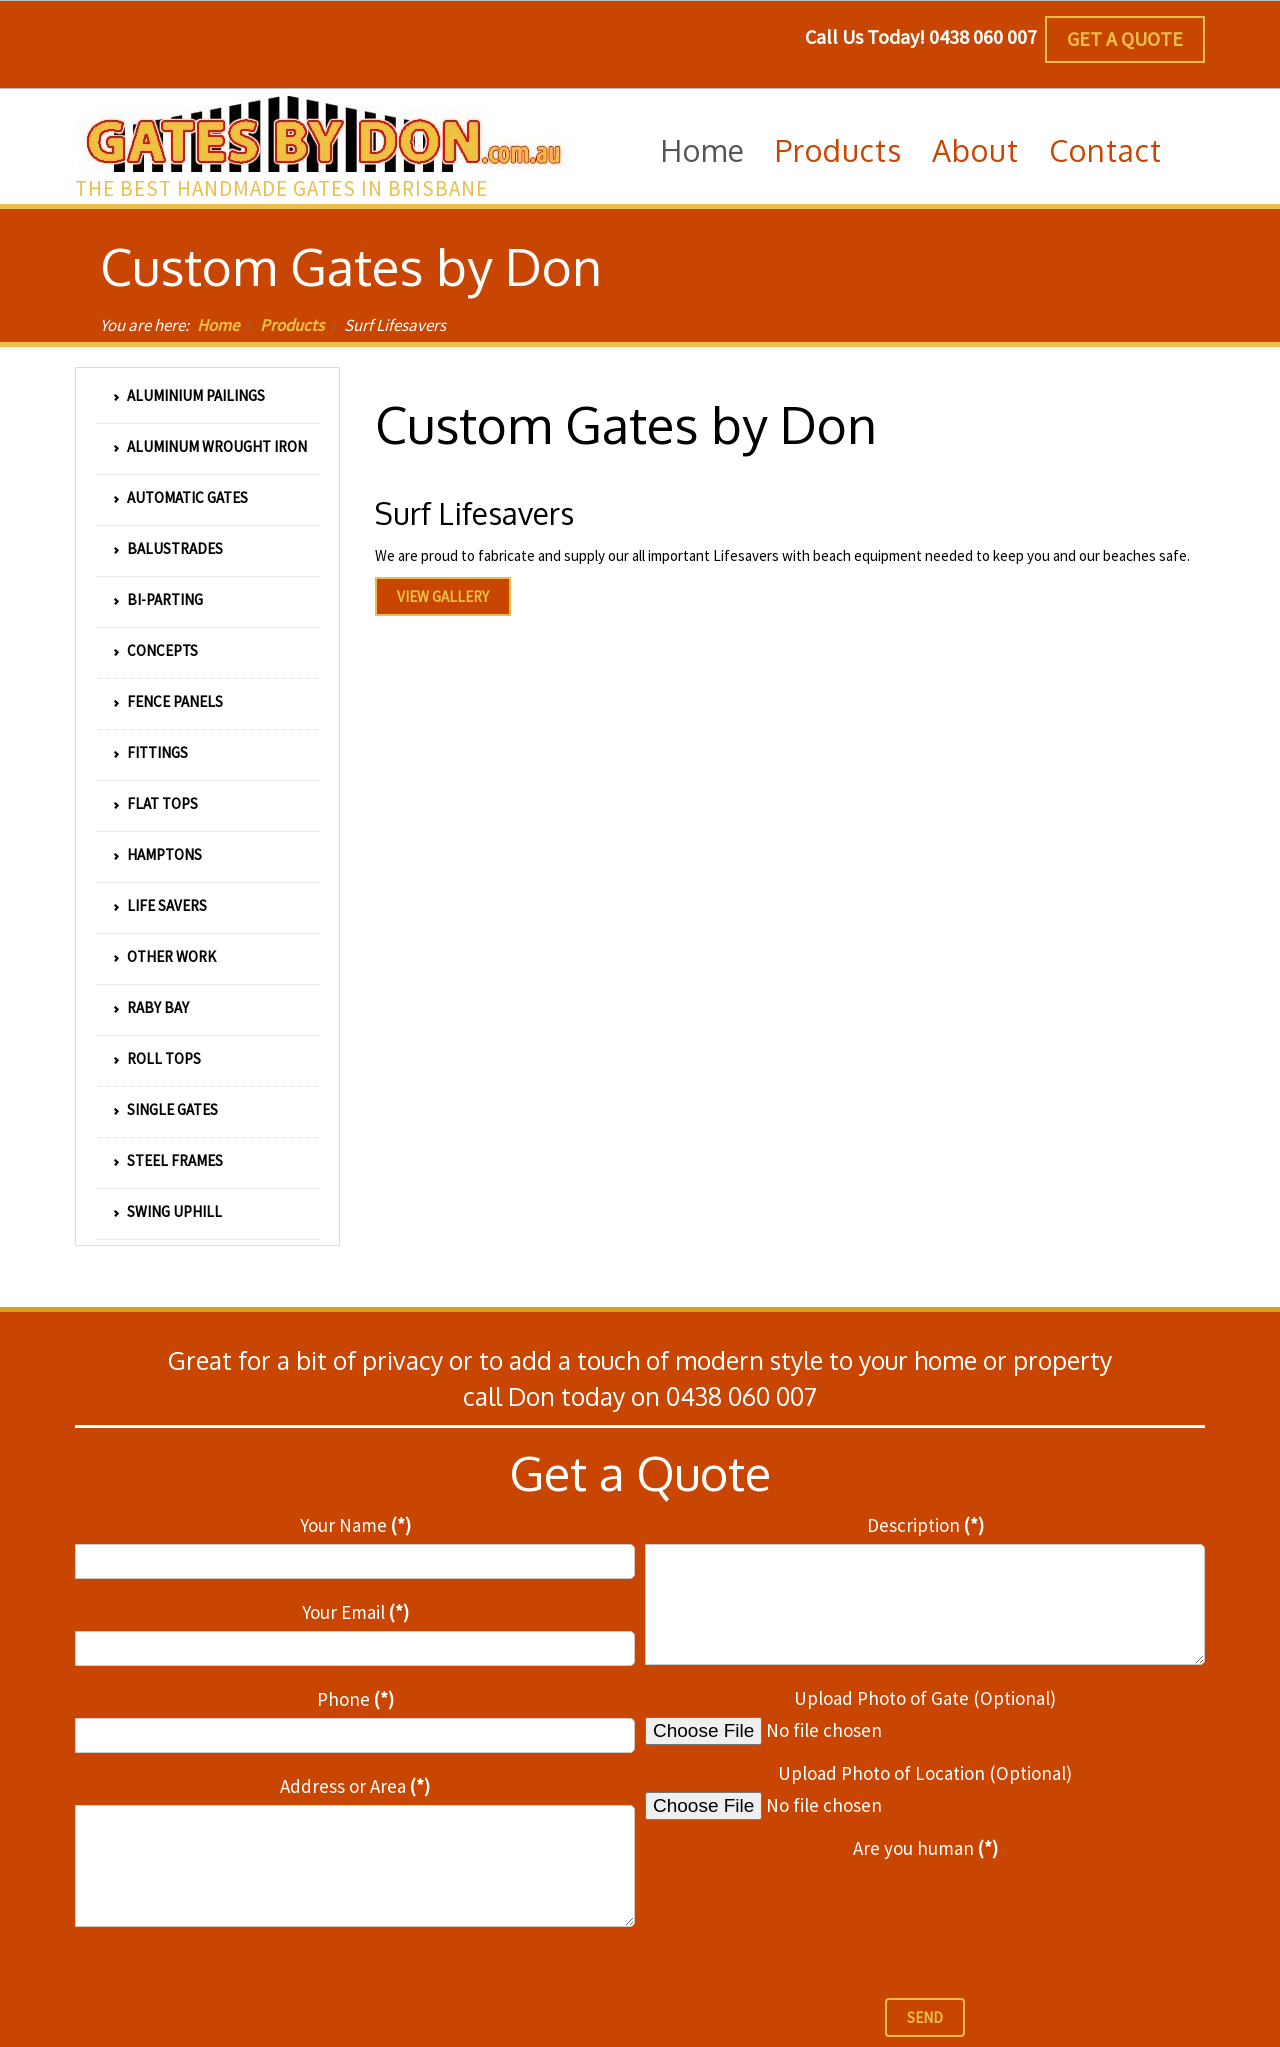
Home (218, 325)
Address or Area (355, 1786)
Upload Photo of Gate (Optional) (925, 1698)
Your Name (355, 1525)
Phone (355, 1699)
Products (292, 325)
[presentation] (797, 1907)
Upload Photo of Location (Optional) (925, 1773)
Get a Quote (1125, 38)
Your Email (355, 1612)
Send (925, 2017)
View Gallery (443, 596)
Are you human (925, 1848)
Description (925, 1525)
